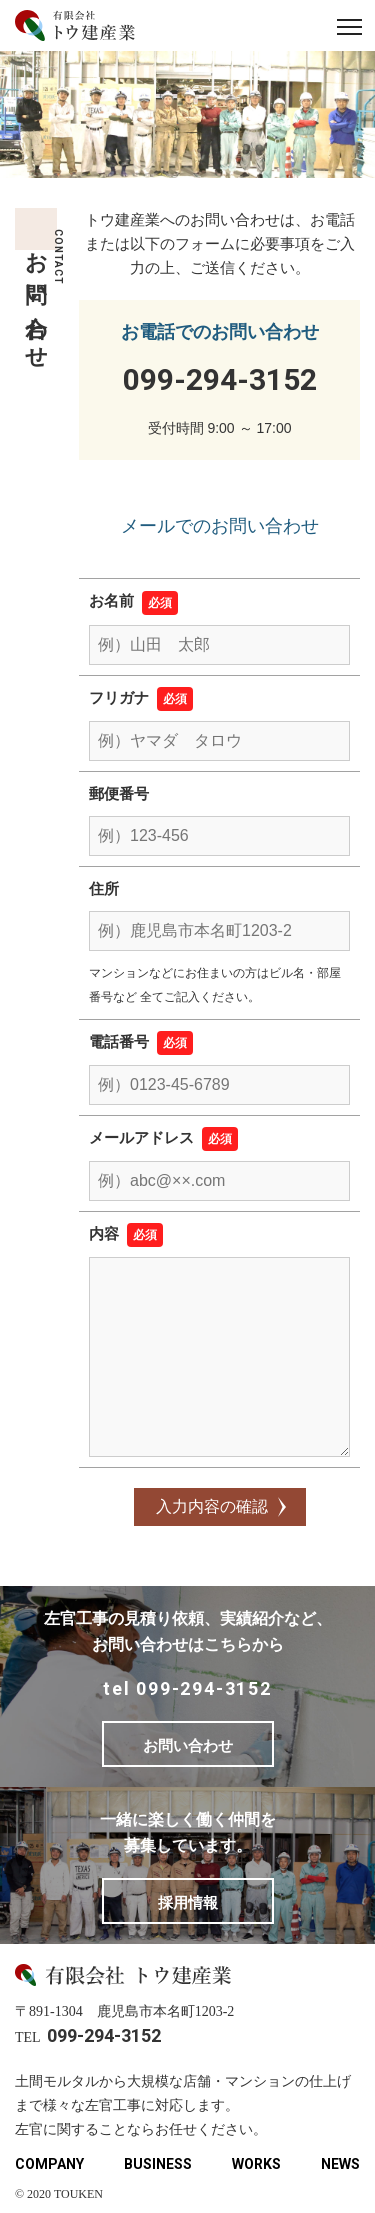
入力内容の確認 (212, 1506)
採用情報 (188, 1902)
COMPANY (49, 2164)
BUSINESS (158, 2164)
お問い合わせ (188, 1745)
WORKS (256, 2164)
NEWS (340, 2164)
